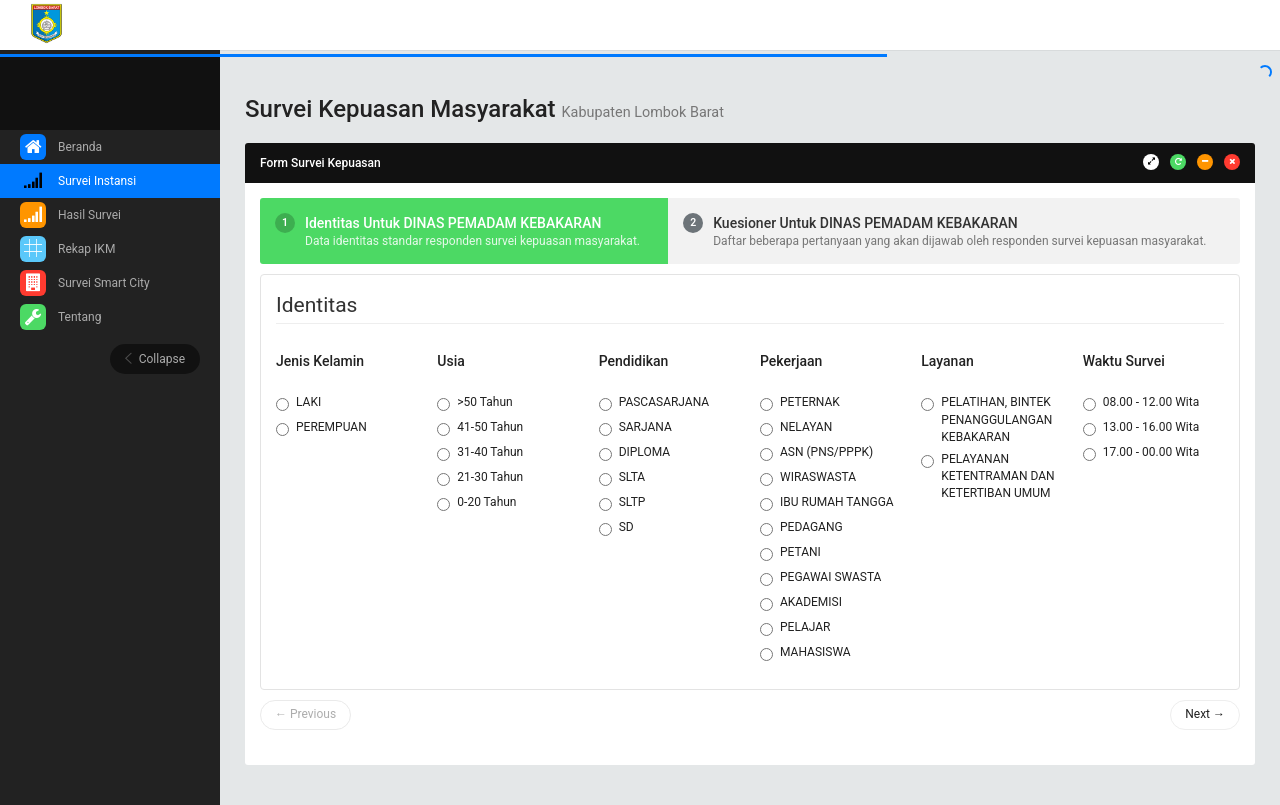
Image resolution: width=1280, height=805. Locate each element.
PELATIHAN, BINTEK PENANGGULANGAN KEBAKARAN (986, 419)
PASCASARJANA (654, 403)
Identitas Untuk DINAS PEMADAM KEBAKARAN (453, 223)
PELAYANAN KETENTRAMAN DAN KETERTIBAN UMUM (987, 476)
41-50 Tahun (480, 428)
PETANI (790, 553)
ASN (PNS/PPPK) (816, 453)
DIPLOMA (634, 453)
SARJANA (635, 428)
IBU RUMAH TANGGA (827, 503)
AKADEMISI (801, 603)
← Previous (305, 714)
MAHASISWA (805, 653)
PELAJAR (795, 628)
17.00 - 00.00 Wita (1141, 453)
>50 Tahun (474, 403)
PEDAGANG (801, 528)
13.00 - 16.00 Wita (1141, 428)
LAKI (298, 403)
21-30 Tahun (480, 478)
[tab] (464, 231)
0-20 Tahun (476, 503)
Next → (1205, 714)
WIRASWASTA (808, 478)
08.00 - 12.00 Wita (1141, 403)
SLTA (622, 478)
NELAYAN (796, 428)
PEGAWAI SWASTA (820, 578)
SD (616, 528)
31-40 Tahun (480, 453)
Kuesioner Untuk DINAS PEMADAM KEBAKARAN (865, 223)
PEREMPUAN (321, 428)
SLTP (622, 503)
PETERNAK (800, 403)
